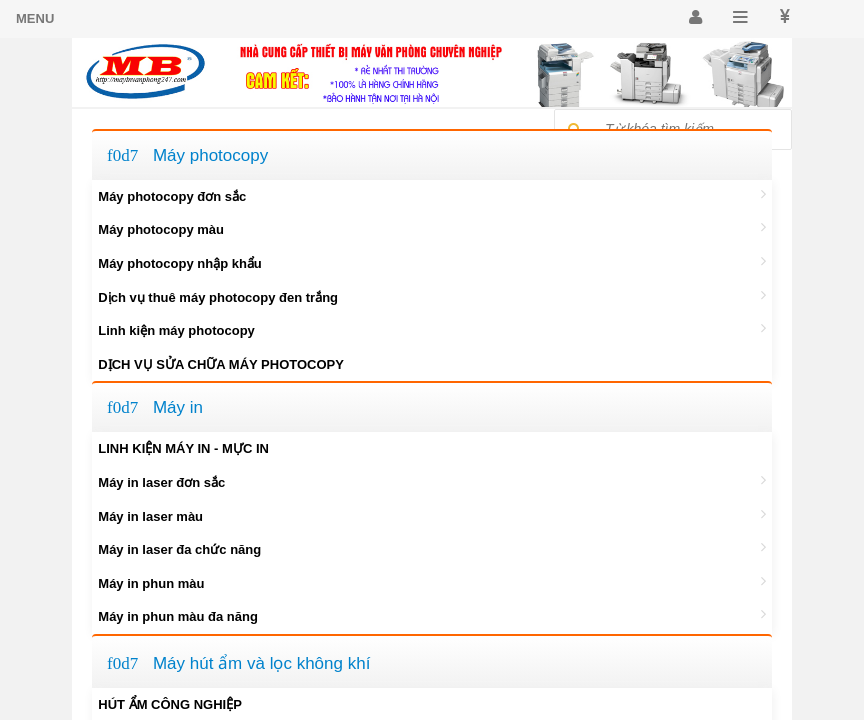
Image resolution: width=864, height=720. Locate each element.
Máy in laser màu (431, 515)
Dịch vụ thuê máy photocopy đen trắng (431, 296)
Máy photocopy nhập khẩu (431, 262)
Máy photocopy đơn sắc (431, 195)
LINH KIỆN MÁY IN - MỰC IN (183, 448)
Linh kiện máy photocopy (431, 329)
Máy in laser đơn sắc (431, 481)
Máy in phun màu (431, 582)
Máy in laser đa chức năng (431, 548)
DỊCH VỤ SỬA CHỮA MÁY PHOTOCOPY (221, 364)
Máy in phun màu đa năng (431, 615)
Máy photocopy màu (431, 228)
